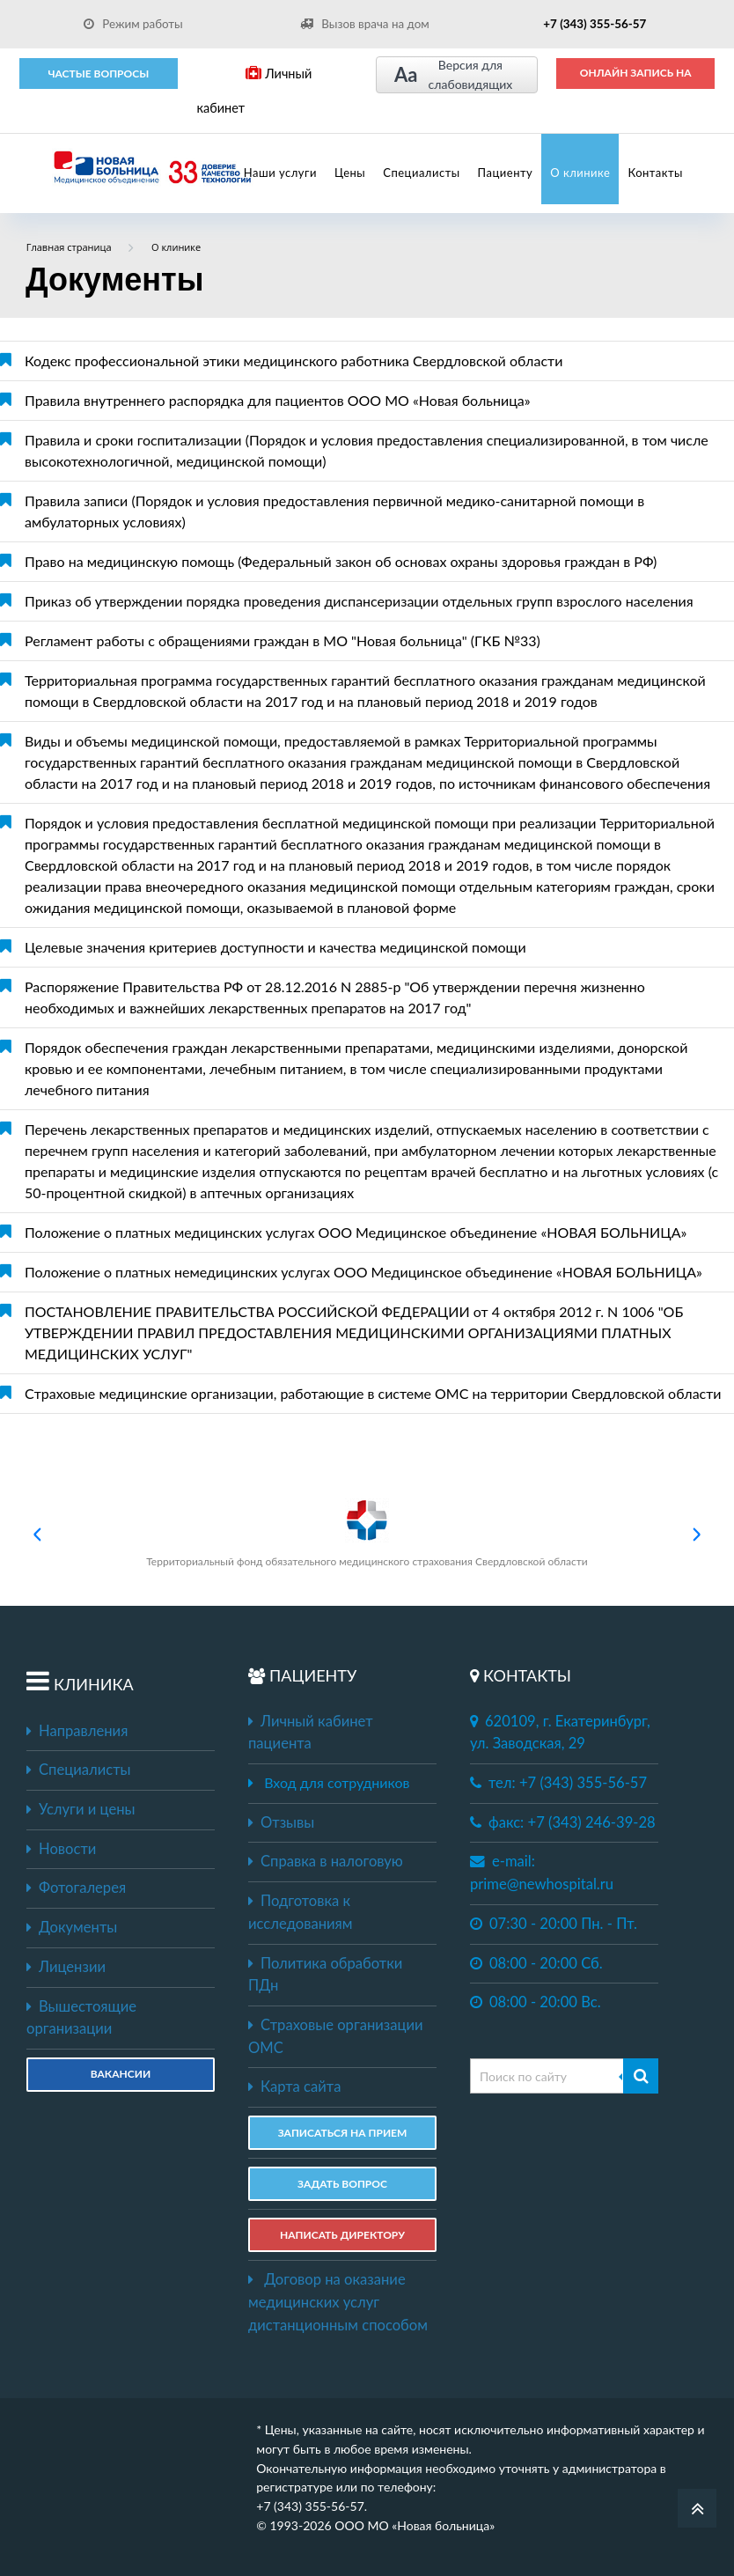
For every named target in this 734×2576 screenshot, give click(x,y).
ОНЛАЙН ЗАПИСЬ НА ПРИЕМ (636, 78)
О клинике (580, 173)
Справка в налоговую (325, 1861)
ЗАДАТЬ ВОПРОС (342, 2183)
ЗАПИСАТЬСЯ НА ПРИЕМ (342, 2132)
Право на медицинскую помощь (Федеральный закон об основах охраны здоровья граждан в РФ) (341, 561)
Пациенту (505, 173)
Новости (61, 1849)
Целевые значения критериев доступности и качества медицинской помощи (275, 946)
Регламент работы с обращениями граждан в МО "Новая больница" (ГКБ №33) (282, 640)
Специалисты (421, 173)
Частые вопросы (98, 73)
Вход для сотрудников (336, 1782)
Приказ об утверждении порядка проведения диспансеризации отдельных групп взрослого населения (359, 600)
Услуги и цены (80, 1809)
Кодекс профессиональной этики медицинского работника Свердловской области (293, 360)
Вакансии (120, 2073)
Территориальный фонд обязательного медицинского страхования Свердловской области (366, 1533)
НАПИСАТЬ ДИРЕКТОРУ (342, 2234)
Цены (349, 173)
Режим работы (133, 24)
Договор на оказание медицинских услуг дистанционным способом (338, 2302)
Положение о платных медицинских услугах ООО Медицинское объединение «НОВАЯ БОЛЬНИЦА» (355, 1232)
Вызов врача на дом (364, 24)
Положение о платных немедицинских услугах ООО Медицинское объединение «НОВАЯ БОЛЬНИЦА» (363, 1271)
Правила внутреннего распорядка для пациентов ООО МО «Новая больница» (278, 400)
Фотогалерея (76, 1887)
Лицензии (66, 1967)
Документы (71, 1927)
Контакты (655, 173)
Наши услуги (280, 173)
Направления (77, 1731)
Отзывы (281, 1822)
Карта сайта (294, 2086)
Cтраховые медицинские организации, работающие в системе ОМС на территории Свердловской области (373, 1393)
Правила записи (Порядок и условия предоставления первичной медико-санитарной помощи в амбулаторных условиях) (334, 511)
